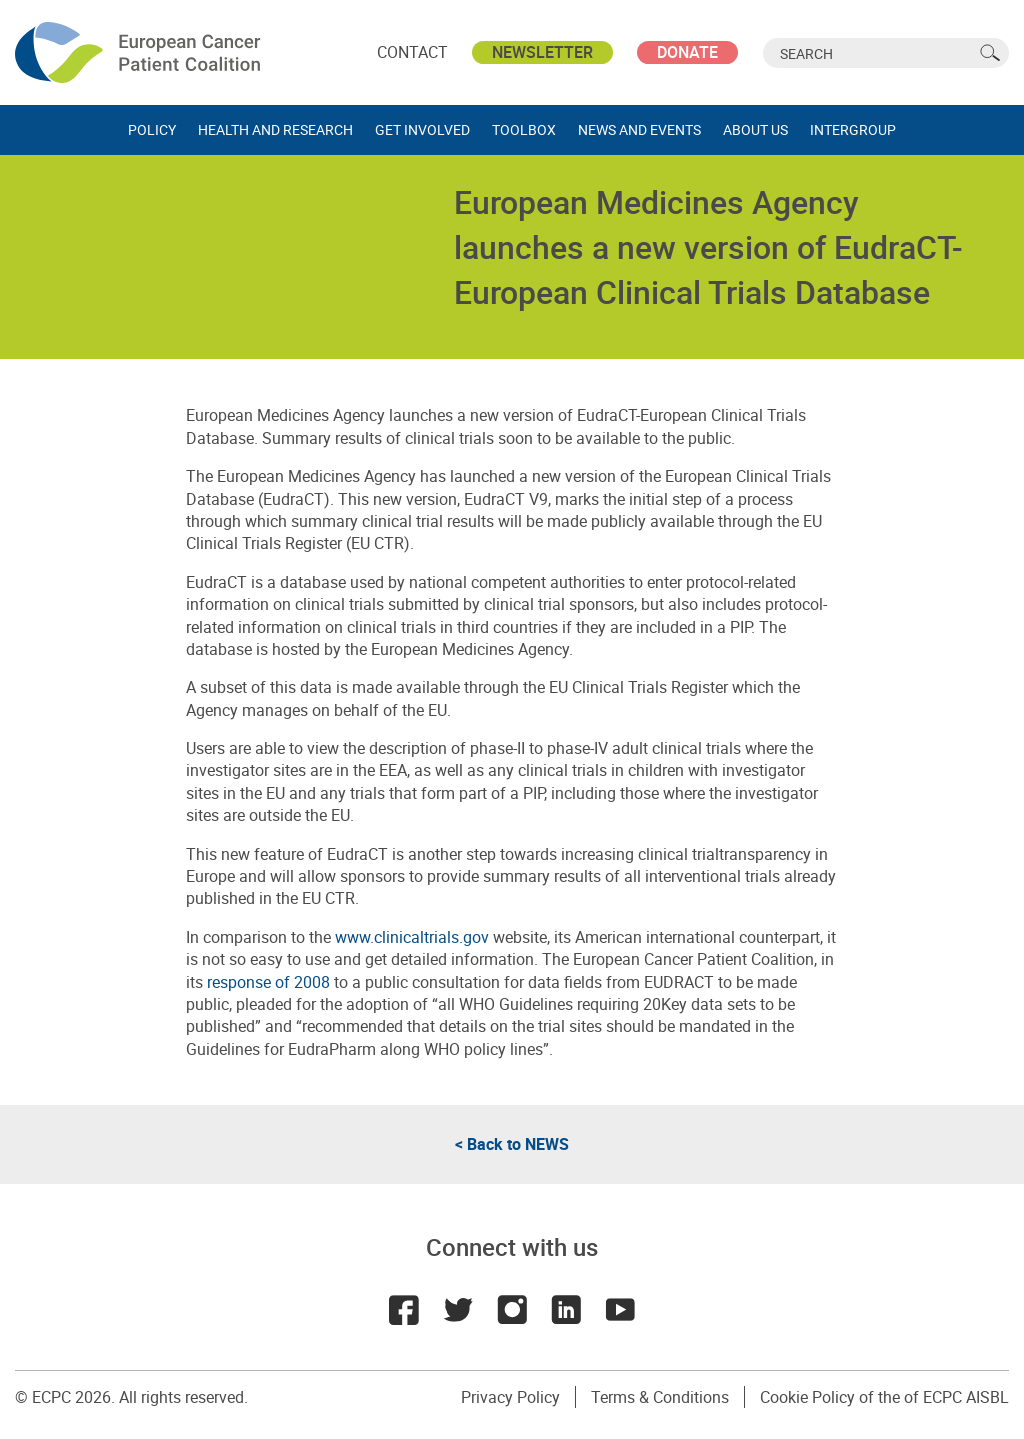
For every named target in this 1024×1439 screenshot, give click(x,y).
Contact (412, 52)
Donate (687, 52)
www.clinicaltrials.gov (410, 937)
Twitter (458, 1310)
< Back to (512, 1144)
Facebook (404, 1310)
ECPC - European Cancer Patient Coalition (140, 52)
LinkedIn (566, 1310)
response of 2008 (268, 982)
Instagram (512, 1310)
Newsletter (542, 52)
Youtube (620, 1310)
